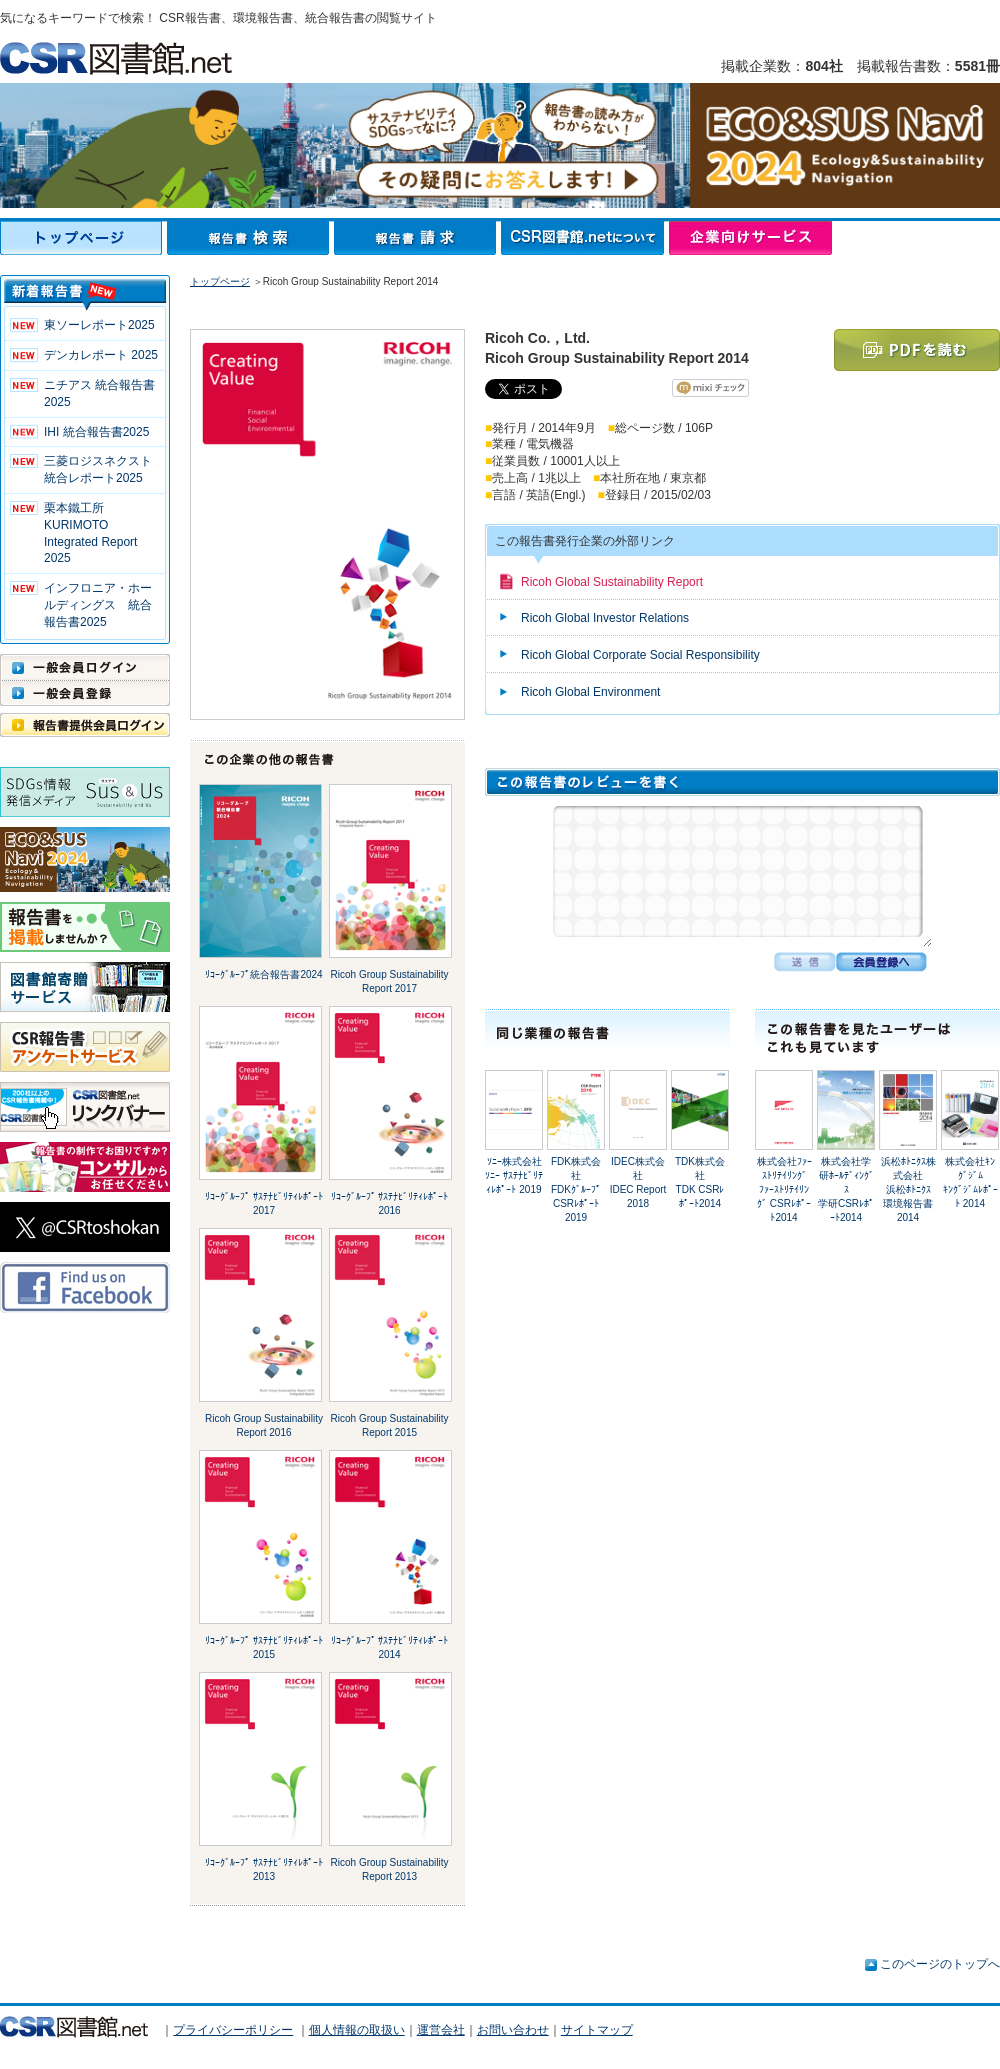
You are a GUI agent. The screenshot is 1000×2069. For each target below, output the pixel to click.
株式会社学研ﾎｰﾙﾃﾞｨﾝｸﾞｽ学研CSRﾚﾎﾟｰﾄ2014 (846, 1189)
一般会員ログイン (85, 667)
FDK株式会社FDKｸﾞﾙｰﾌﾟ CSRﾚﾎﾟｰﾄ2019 (581, 1189)
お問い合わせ (513, 2030)
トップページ (83, 238)
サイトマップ (597, 2030)
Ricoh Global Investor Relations (605, 618)
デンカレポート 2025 (101, 355)
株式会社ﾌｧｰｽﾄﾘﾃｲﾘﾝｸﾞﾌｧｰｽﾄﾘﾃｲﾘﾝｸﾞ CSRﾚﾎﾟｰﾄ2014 (784, 1189)
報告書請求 (417, 238)
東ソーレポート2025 (99, 325)
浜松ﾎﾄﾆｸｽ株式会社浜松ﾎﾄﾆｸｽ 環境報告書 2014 (912, 1189)
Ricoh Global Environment (590, 692)
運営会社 (441, 2030)
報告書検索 (250, 238)
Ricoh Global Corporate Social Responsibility (640, 655)
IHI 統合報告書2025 (96, 432)
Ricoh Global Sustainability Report (612, 582)
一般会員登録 (85, 693)
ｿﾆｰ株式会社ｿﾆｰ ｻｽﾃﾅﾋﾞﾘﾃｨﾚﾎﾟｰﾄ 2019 (514, 1175)
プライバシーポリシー (233, 2030)
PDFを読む (917, 350)
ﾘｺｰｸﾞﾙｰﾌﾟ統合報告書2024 (263, 974)
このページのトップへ (940, 1964)
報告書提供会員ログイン (85, 725)
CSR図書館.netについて (585, 238)
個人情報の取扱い (357, 2030)
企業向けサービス (750, 238)
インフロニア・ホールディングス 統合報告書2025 (98, 605)
